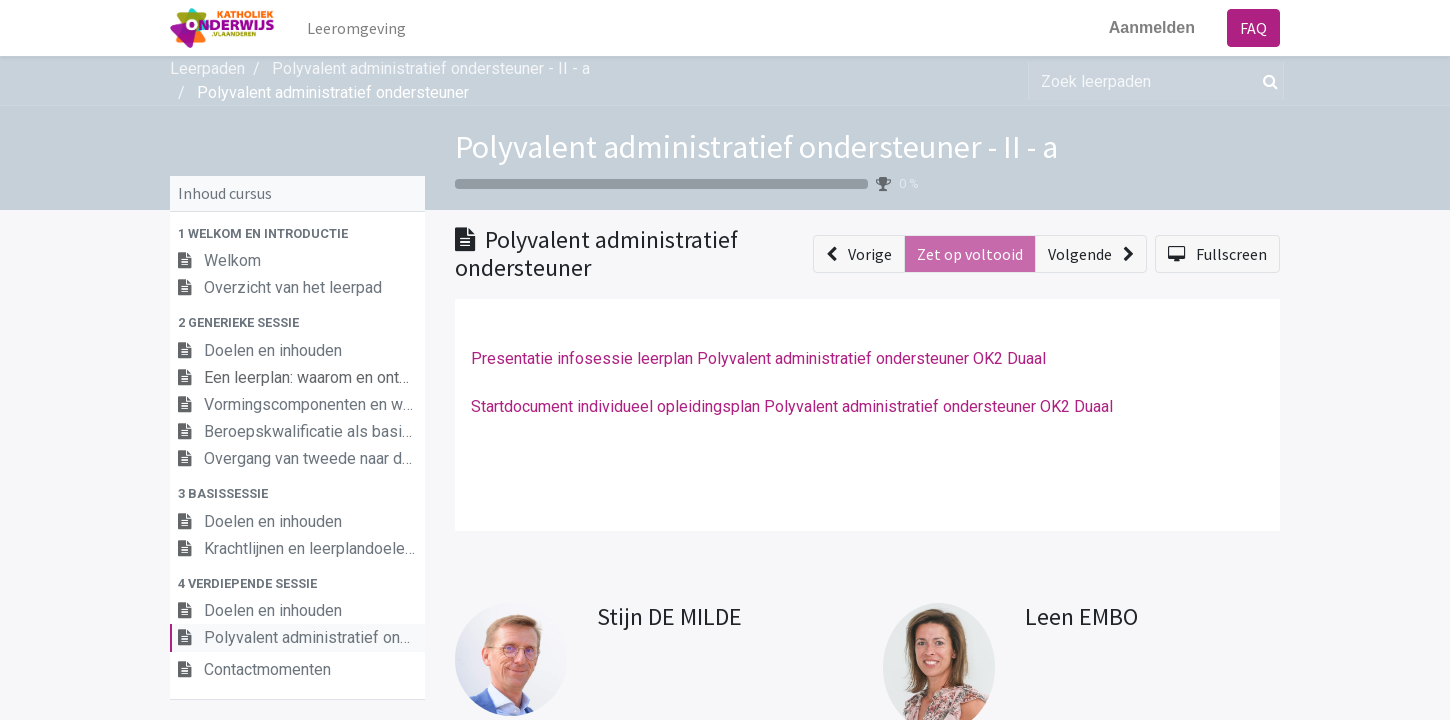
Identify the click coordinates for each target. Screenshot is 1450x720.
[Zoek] (1266, 81)
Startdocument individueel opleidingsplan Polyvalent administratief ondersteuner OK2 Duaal (792, 406)
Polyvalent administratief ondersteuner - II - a (756, 147)
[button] (297, 233)
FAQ (1253, 28)
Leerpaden (207, 68)
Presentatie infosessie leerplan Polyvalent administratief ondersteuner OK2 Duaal (758, 358)
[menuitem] (356, 28)
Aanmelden (1152, 27)
